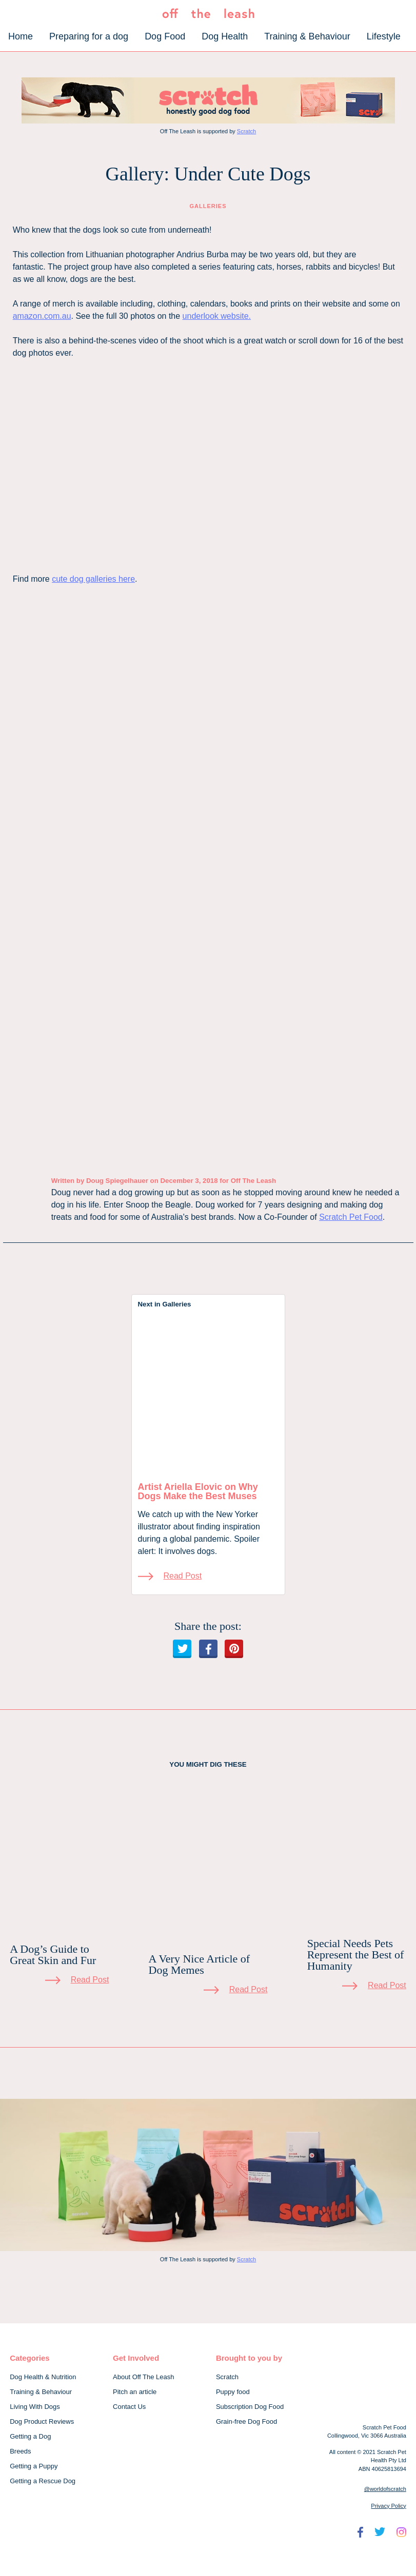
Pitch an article (134, 2392)
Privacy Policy (388, 2506)
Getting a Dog (30, 2436)
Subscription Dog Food (250, 2406)
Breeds (20, 2451)
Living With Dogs (35, 2406)
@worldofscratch (385, 2489)
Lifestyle (384, 36)
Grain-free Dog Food (246, 2421)
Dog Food (165, 36)
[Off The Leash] (208, 15)
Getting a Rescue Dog (42, 2481)
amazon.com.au (42, 316)
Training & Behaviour (307, 36)
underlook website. (217, 316)
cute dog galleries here (93, 579)
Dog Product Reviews (42, 2421)
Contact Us (129, 2406)
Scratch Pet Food (351, 1217)
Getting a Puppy (33, 2466)
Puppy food (233, 2392)
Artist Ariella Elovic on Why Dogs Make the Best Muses (198, 1491)
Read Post (183, 1575)
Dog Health (225, 36)
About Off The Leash (143, 2377)
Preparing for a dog (88, 36)
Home (20, 36)
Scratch (246, 131)
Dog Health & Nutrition (43, 2377)
